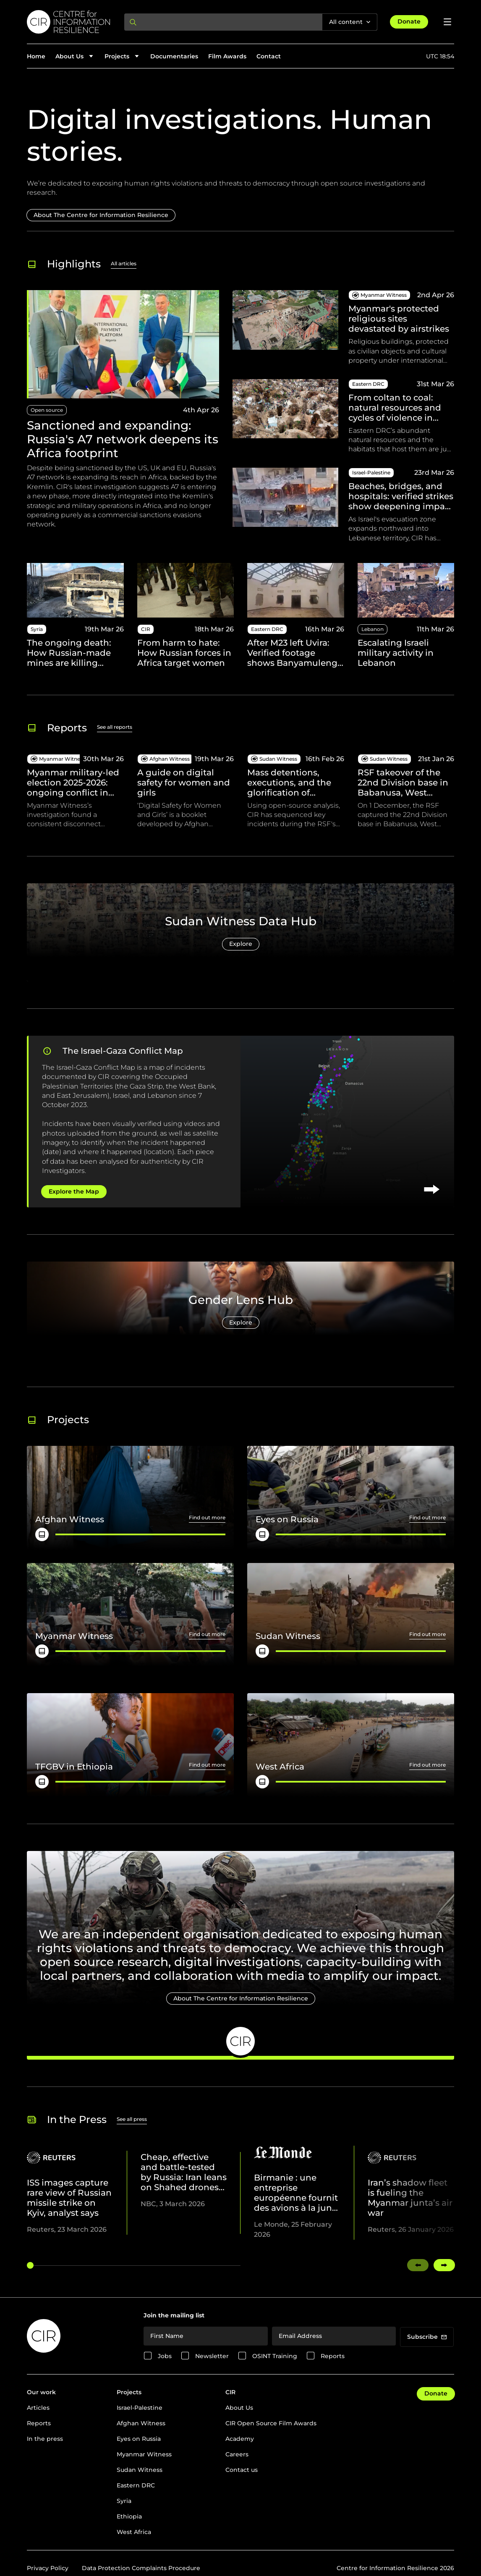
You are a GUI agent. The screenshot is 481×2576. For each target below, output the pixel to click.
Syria (124, 2501)
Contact (268, 56)
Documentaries (174, 56)
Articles (38, 2407)
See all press (132, 2119)
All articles (123, 263)
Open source (47, 410)
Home (36, 56)
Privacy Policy (47, 2568)
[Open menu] (447, 22)
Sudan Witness (139, 2470)
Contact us (241, 2470)
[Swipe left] (418, 2265)
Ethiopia (129, 2516)
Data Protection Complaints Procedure (141, 2568)
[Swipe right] (444, 2265)
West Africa (134, 2532)
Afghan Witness (141, 2423)
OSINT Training (274, 2356)
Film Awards (227, 56)
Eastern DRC (136, 2485)
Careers (236, 2454)
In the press (45, 2438)
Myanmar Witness (144, 2454)
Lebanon (372, 629)
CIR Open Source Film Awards (270, 2423)
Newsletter (212, 2356)
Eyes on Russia (139, 2438)
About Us (239, 2407)
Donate (409, 21)
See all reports (114, 727)
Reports (333, 2356)
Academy (239, 2438)
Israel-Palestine (139, 2407)
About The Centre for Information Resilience (101, 215)
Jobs (165, 2356)
